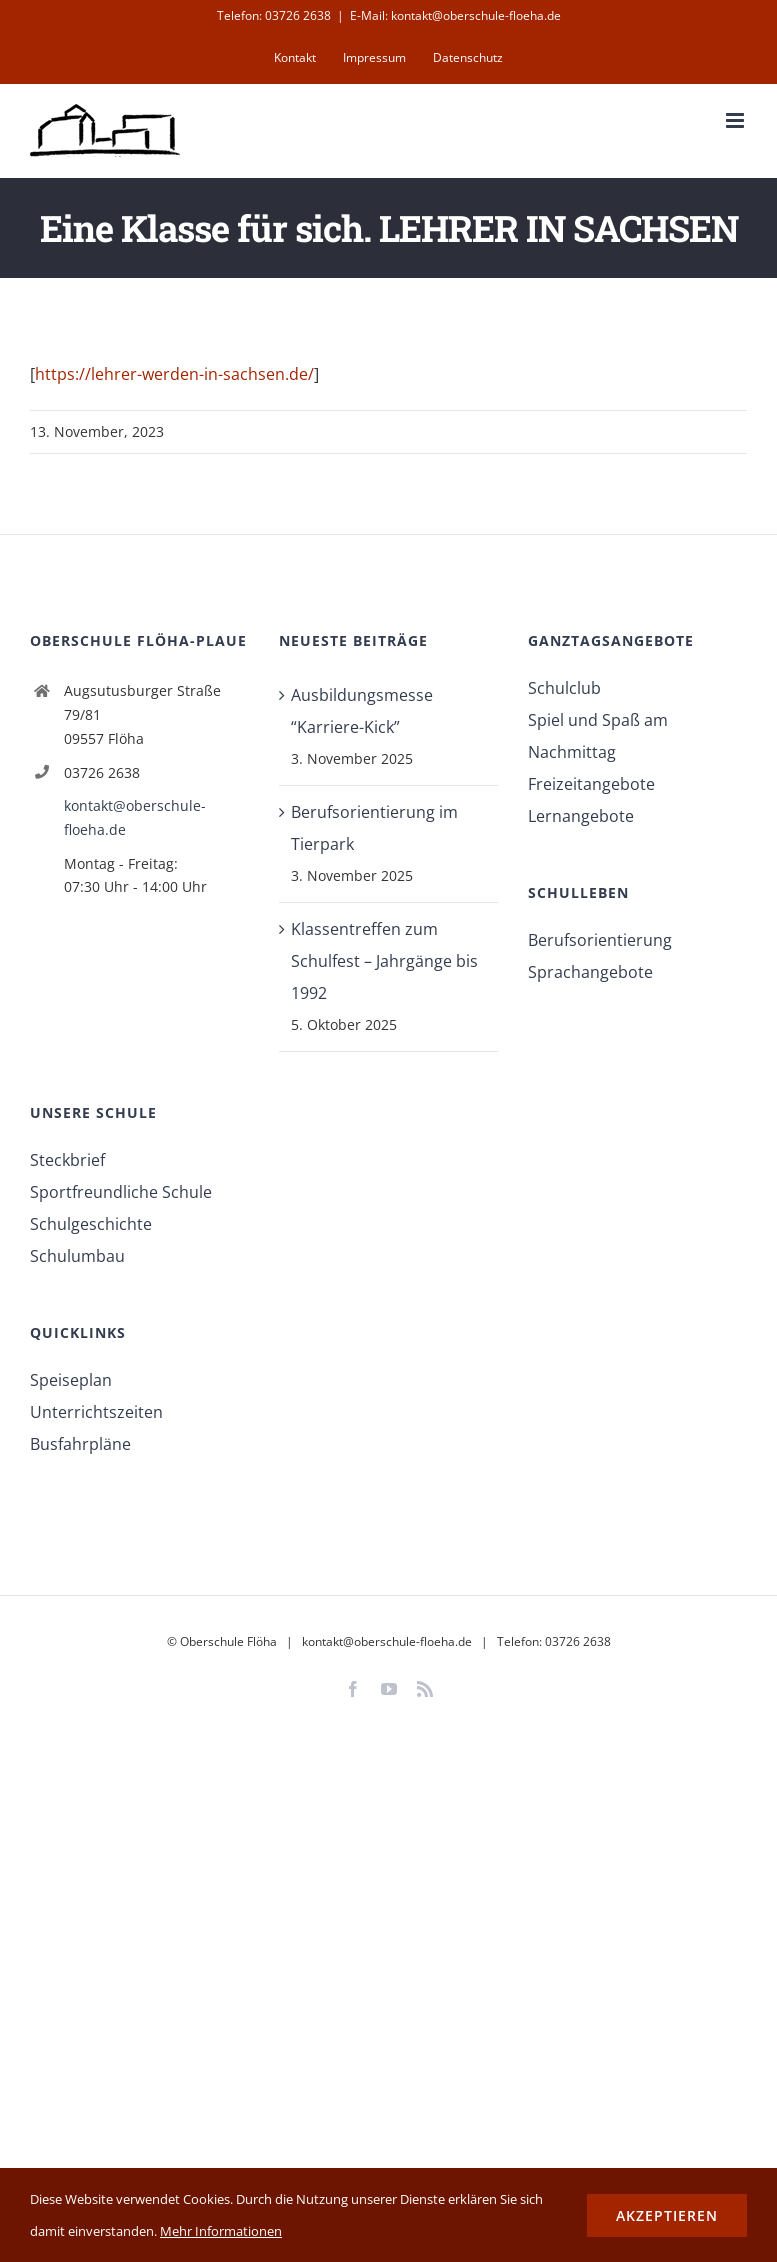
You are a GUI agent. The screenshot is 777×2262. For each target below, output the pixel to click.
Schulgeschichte (91, 1224)
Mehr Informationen (221, 2231)
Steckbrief (67, 1160)
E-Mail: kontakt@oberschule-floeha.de (455, 15)
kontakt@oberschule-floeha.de (135, 817)
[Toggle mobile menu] (736, 120)
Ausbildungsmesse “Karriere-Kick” (362, 711)
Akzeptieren (667, 2215)
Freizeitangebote (591, 784)
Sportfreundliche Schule (121, 1192)
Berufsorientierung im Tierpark (374, 828)
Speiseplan (71, 1380)
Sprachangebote (590, 972)
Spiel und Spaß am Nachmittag (598, 736)
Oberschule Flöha (228, 1641)
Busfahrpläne (80, 1444)
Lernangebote (581, 816)
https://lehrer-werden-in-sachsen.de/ (174, 374)
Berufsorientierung (600, 940)
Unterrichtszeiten (96, 1412)
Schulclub (564, 688)
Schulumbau (77, 1256)
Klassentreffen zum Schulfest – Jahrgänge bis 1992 (384, 961)
